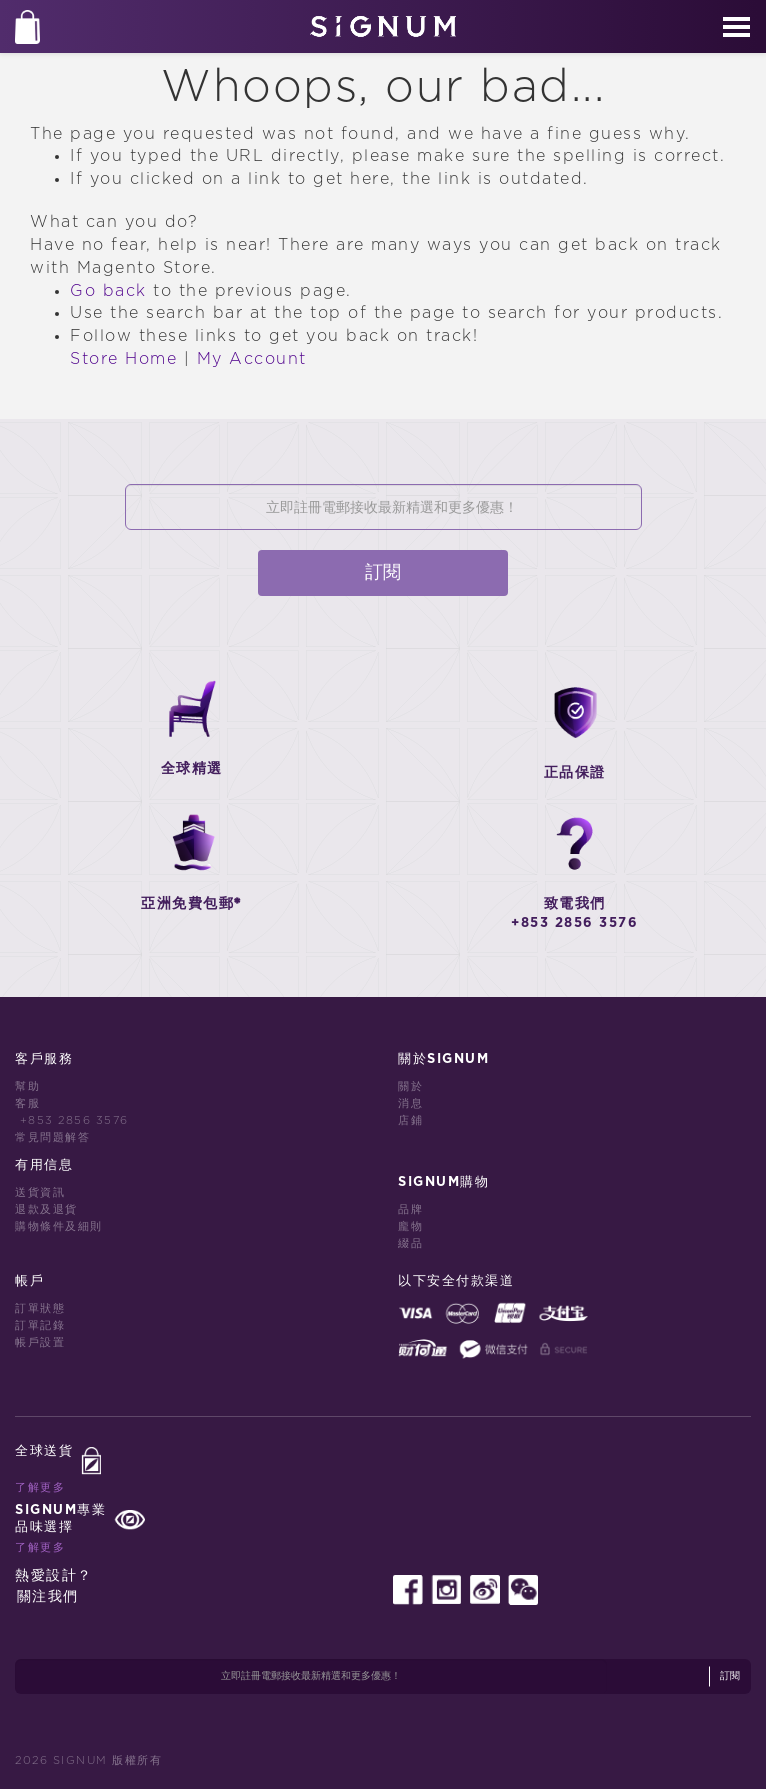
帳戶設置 (40, 1342)
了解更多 (40, 1487)
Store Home (123, 359)
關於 (410, 1086)
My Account (252, 359)
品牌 (410, 1209)
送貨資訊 (40, 1192)
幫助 (27, 1086)
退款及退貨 (46, 1209)
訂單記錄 (40, 1325)
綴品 (410, 1243)
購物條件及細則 (59, 1226)
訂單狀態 (40, 1308)
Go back (108, 291)
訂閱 (383, 573)
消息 (410, 1103)
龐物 (410, 1226)
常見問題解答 (52, 1137)
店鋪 (410, 1120)
